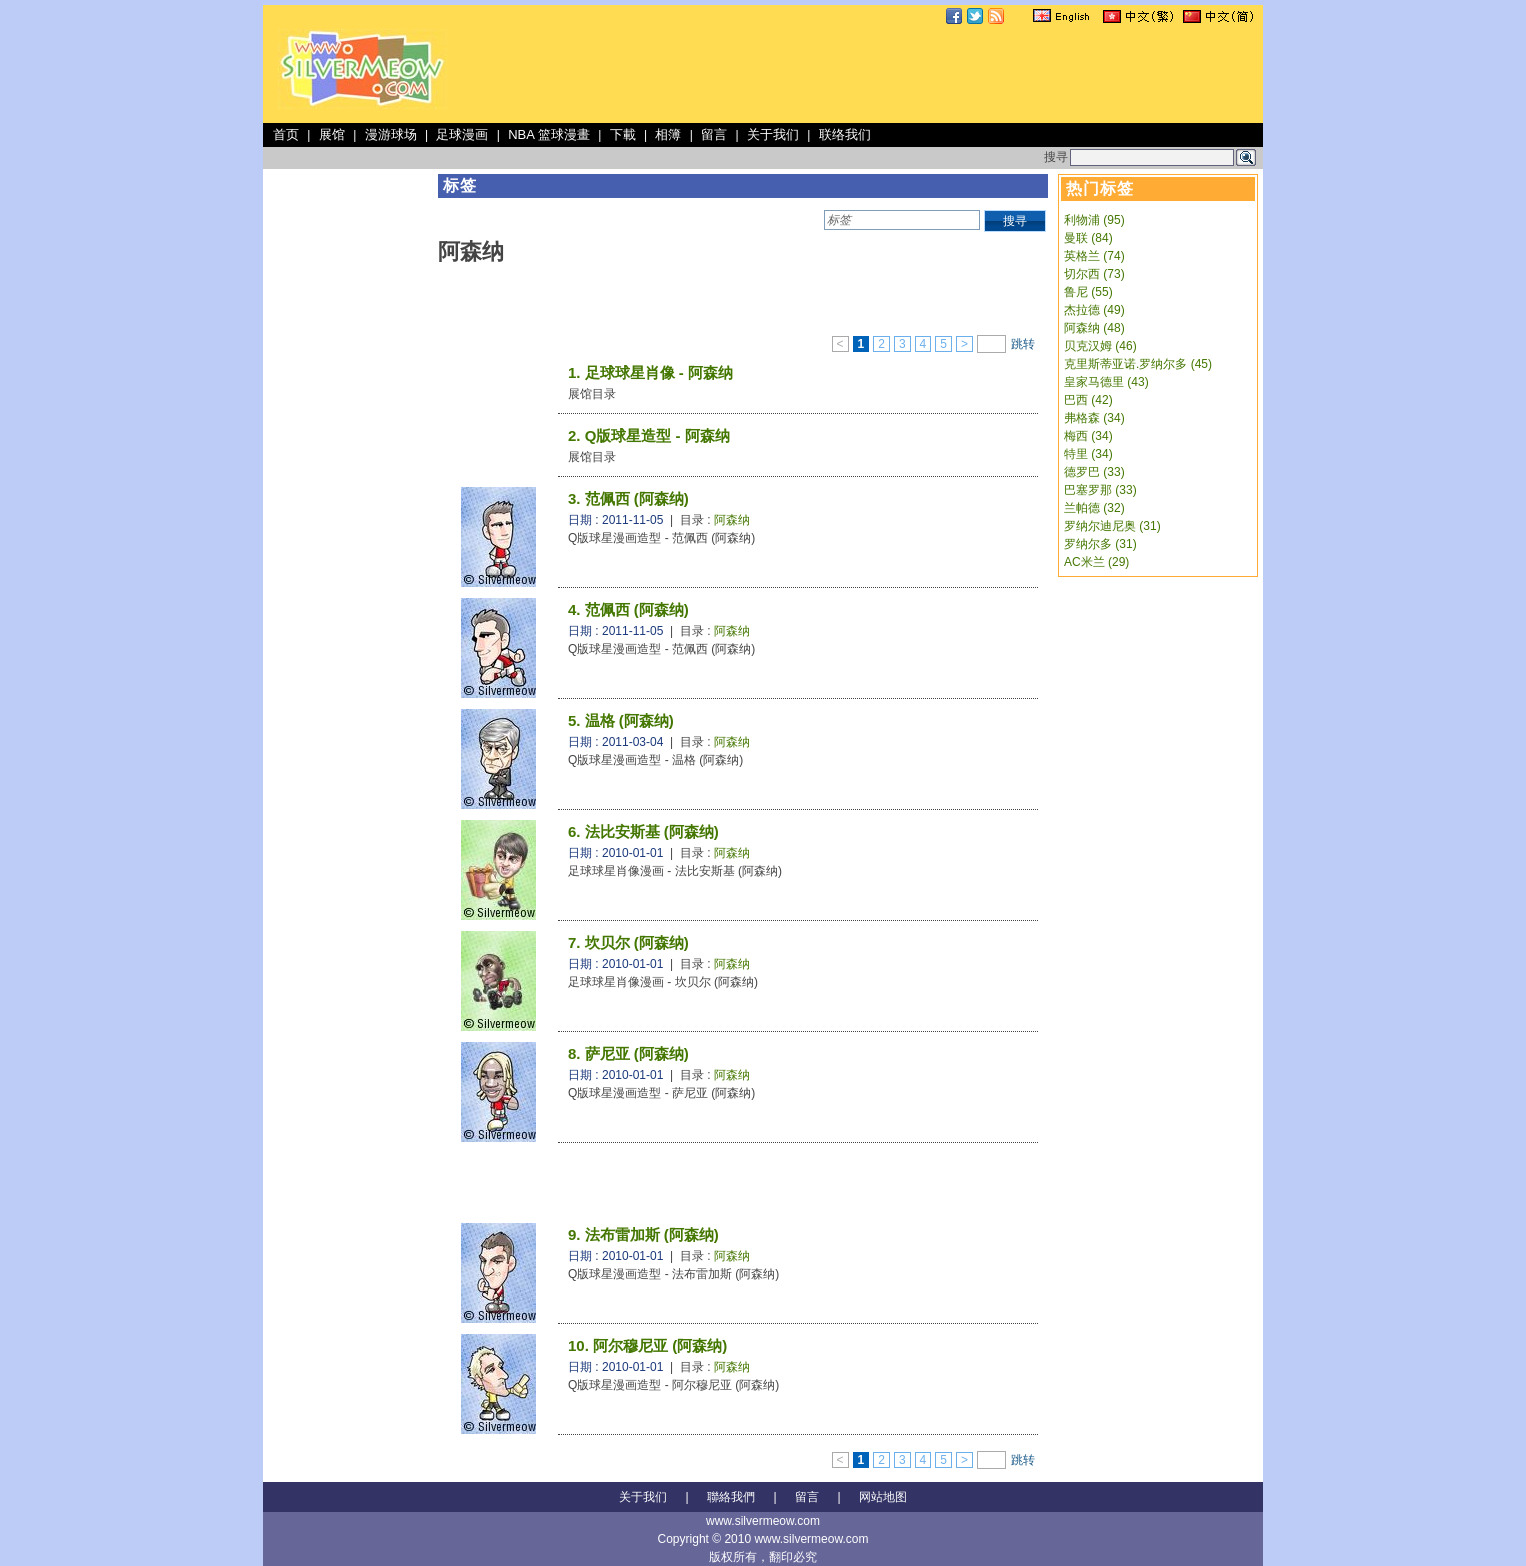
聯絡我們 (731, 1497)
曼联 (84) (1088, 238)
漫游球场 (391, 134)
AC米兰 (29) (1096, 562)
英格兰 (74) (1094, 256)
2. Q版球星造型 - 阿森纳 (649, 435)
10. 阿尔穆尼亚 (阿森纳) (647, 1345)
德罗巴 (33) (1094, 472)
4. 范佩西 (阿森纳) (628, 609)
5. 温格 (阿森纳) (621, 720)
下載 (623, 134)
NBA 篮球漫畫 (549, 134)
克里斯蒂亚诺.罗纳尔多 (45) (1138, 364)
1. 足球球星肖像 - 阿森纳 (650, 372)
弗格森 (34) (1094, 418)
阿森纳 (732, 520)
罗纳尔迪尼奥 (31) (1112, 526)
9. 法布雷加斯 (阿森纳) (643, 1234)
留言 (714, 134)
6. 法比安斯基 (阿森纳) (643, 831)
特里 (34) (1088, 454)
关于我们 (773, 134)
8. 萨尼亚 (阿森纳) (628, 1053)
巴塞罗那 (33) (1100, 490)
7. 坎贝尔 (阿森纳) (628, 942)
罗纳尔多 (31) (1100, 544)
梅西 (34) (1088, 436)
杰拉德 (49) (1094, 310)
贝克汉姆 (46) (1100, 346)
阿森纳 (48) (1094, 328)
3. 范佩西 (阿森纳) (628, 498)
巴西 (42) (1088, 400)
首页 (286, 134)
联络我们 (845, 134)
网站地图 (883, 1497)
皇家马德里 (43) (1106, 382)
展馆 (332, 134)
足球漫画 (462, 134)
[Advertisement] (895, 74)
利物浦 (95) (1094, 220)
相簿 (668, 134)
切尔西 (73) (1094, 274)
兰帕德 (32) (1094, 508)
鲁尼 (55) (1088, 292)
